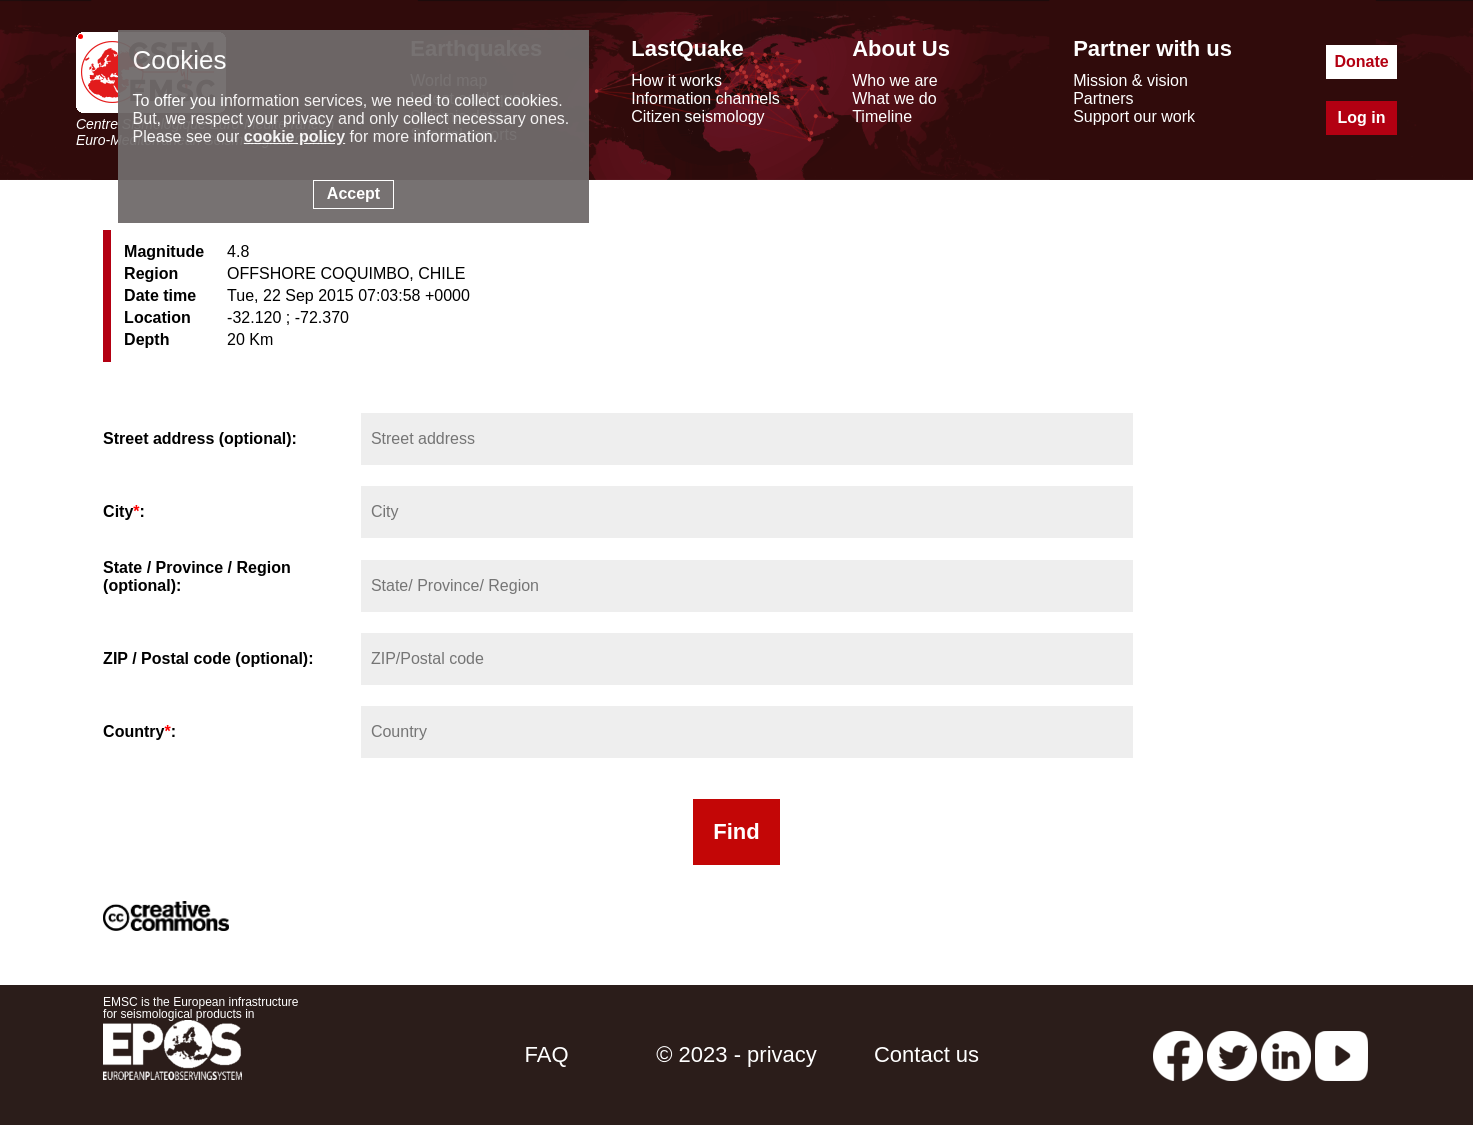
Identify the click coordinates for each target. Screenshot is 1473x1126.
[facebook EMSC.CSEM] (1178, 1054)
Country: (139, 731)
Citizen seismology (697, 116)
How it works (676, 80)
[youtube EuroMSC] (1341, 1054)
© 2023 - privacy (736, 1054)
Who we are (894, 80)
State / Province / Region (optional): (197, 576)
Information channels (705, 98)
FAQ (546, 1054)
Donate (1361, 61)
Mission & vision (1130, 80)
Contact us (926, 1054)
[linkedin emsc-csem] (1286, 1054)
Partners (1103, 98)
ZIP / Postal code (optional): (208, 658)
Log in (1362, 117)
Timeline (882, 116)
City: (124, 511)
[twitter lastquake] (1232, 1054)
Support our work (1134, 116)
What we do (894, 98)
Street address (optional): (200, 438)
